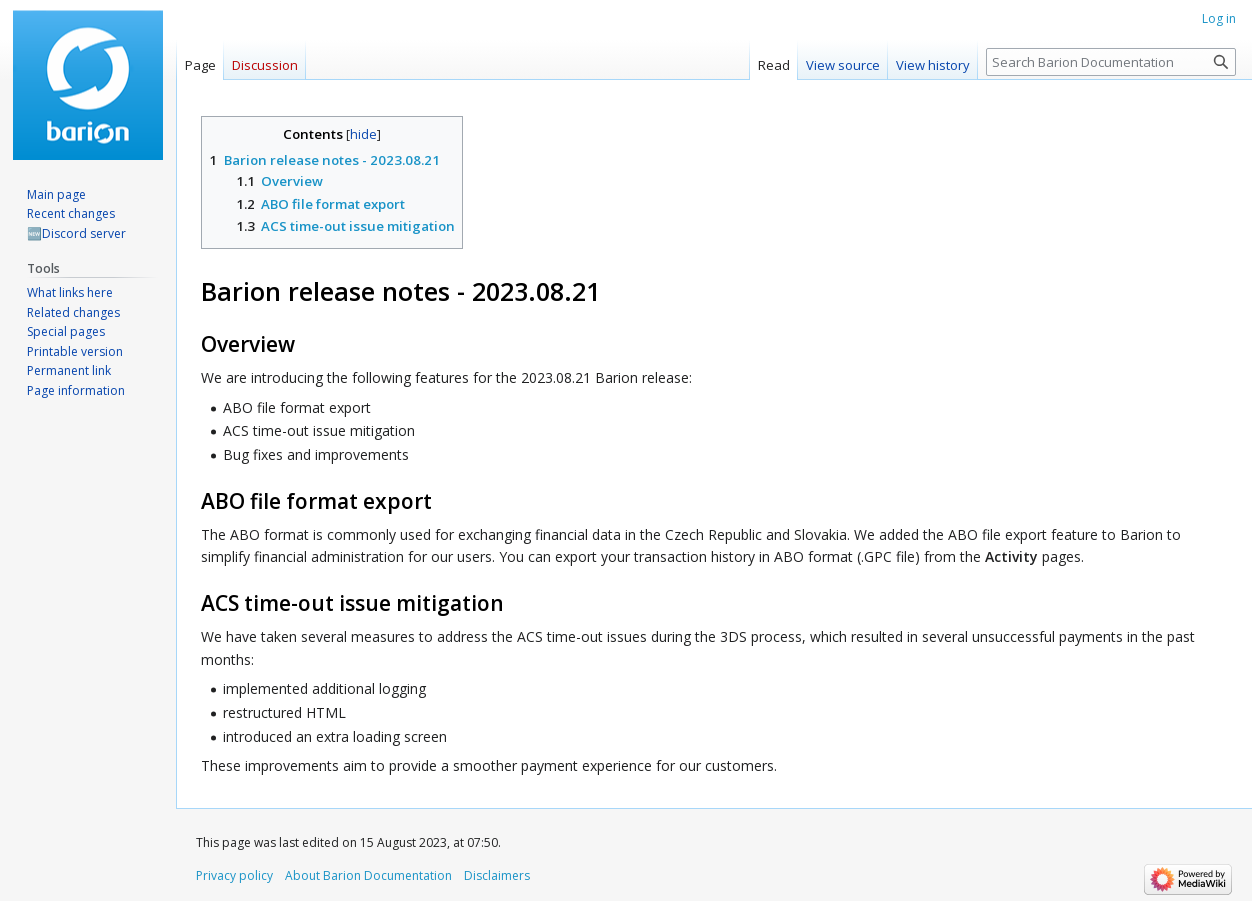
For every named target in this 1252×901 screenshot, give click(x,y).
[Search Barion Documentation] (1111, 62)
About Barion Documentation (368, 875)
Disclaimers (497, 875)
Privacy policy (234, 875)
